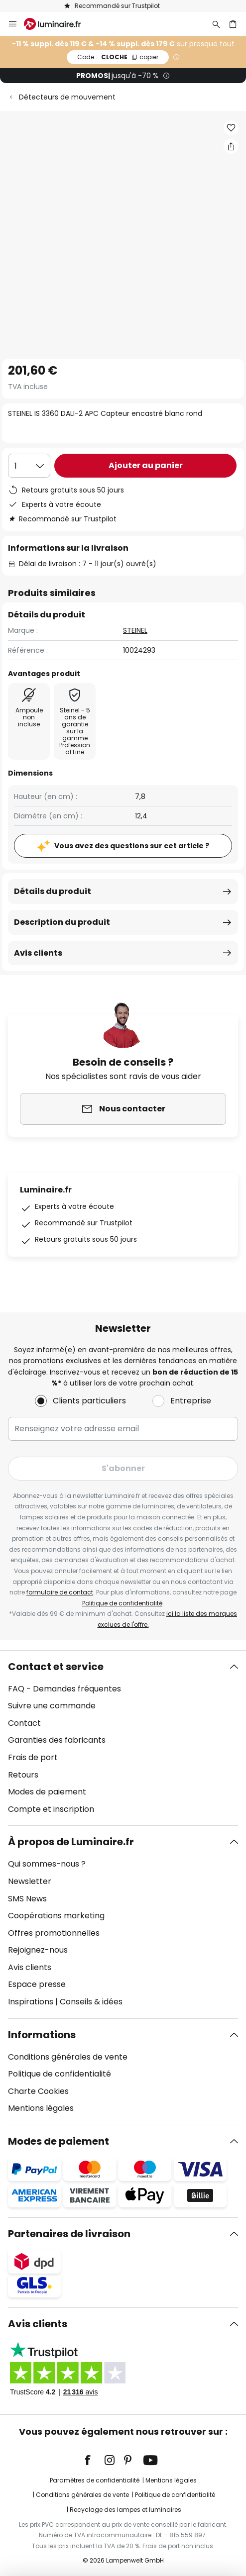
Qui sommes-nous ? (47, 1864)
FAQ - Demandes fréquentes (64, 1688)
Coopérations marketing (56, 1915)
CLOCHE (117, 57)
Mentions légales (41, 2108)
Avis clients (38, 953)
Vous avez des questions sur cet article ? (131, 846)
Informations (42, 2035)
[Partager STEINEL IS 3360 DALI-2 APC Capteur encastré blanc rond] (231, 146)
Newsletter (29, 1881)
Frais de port (33, 1757)
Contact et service (56, 1667)
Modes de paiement (47, 1791)
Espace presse (37, 1984)
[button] (231, 127)
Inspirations (30, 2001)
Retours (23, 1775)
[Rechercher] (216, 24)
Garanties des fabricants (57, 1740)
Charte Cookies (38, 2091)
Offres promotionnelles (54, 1933)
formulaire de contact (59, 1592)
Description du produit (62, 922)
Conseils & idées (91, 2001)
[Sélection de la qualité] (29, 466)
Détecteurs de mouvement (67, 97)
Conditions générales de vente (67, 2057)
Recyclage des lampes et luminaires (125, 2509)
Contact (24, 1723)
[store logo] (58, 24)
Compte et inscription (51, 1809)
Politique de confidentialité (122, 1603)
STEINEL (135, 630)
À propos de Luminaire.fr (71, 1842)
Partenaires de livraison (69, 2234)
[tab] (123, 1738)
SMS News (27, 1898)
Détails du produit (52, 891)
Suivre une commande (52, 1705)
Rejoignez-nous (38, 1950)
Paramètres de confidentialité (94, 2480)
